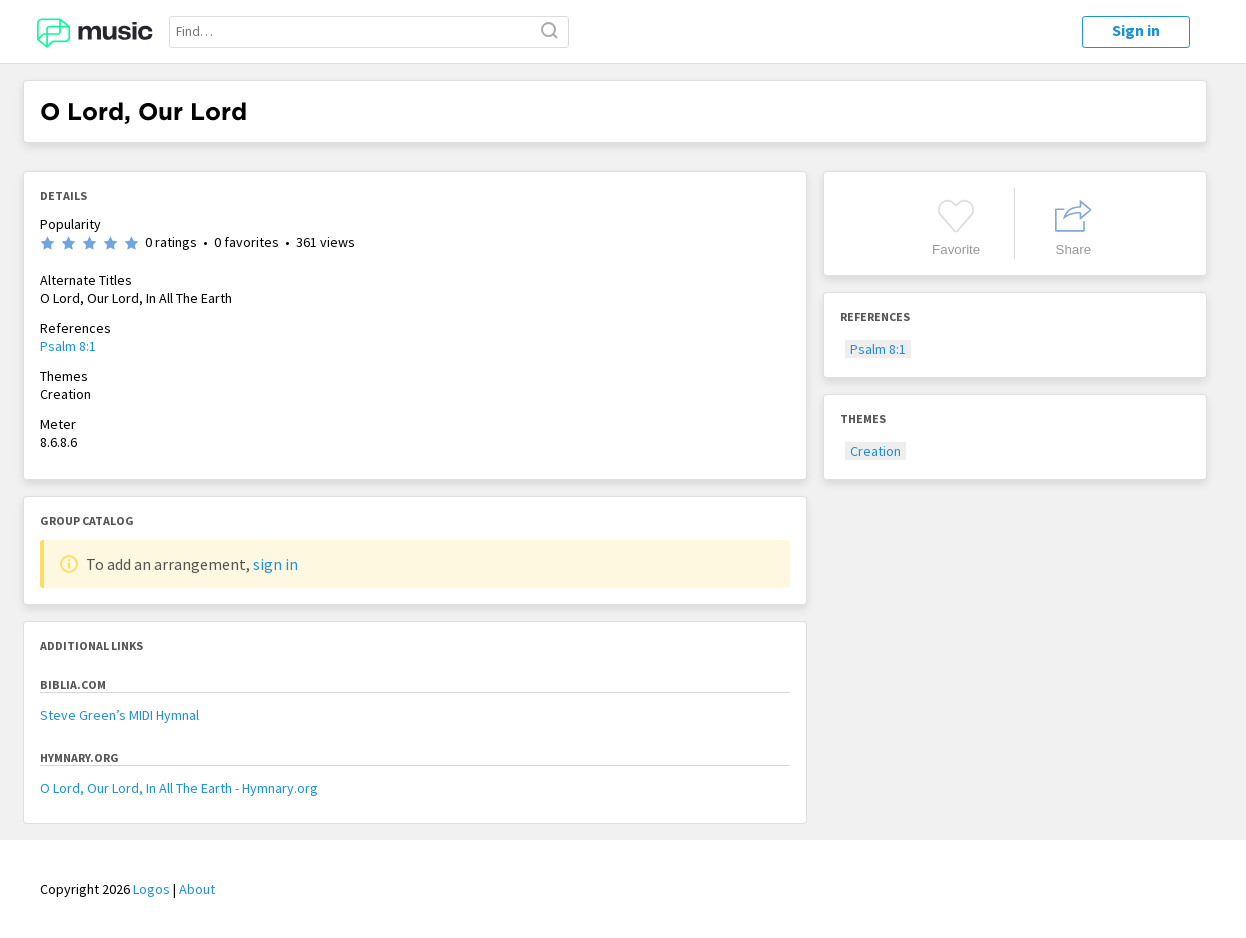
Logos (151, 889)
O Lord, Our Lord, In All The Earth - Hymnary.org (179, 788)
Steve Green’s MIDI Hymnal (119, 715)
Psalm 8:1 (68, 346)
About (197, 889)
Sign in (1136, 30)
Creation (875, 451)
